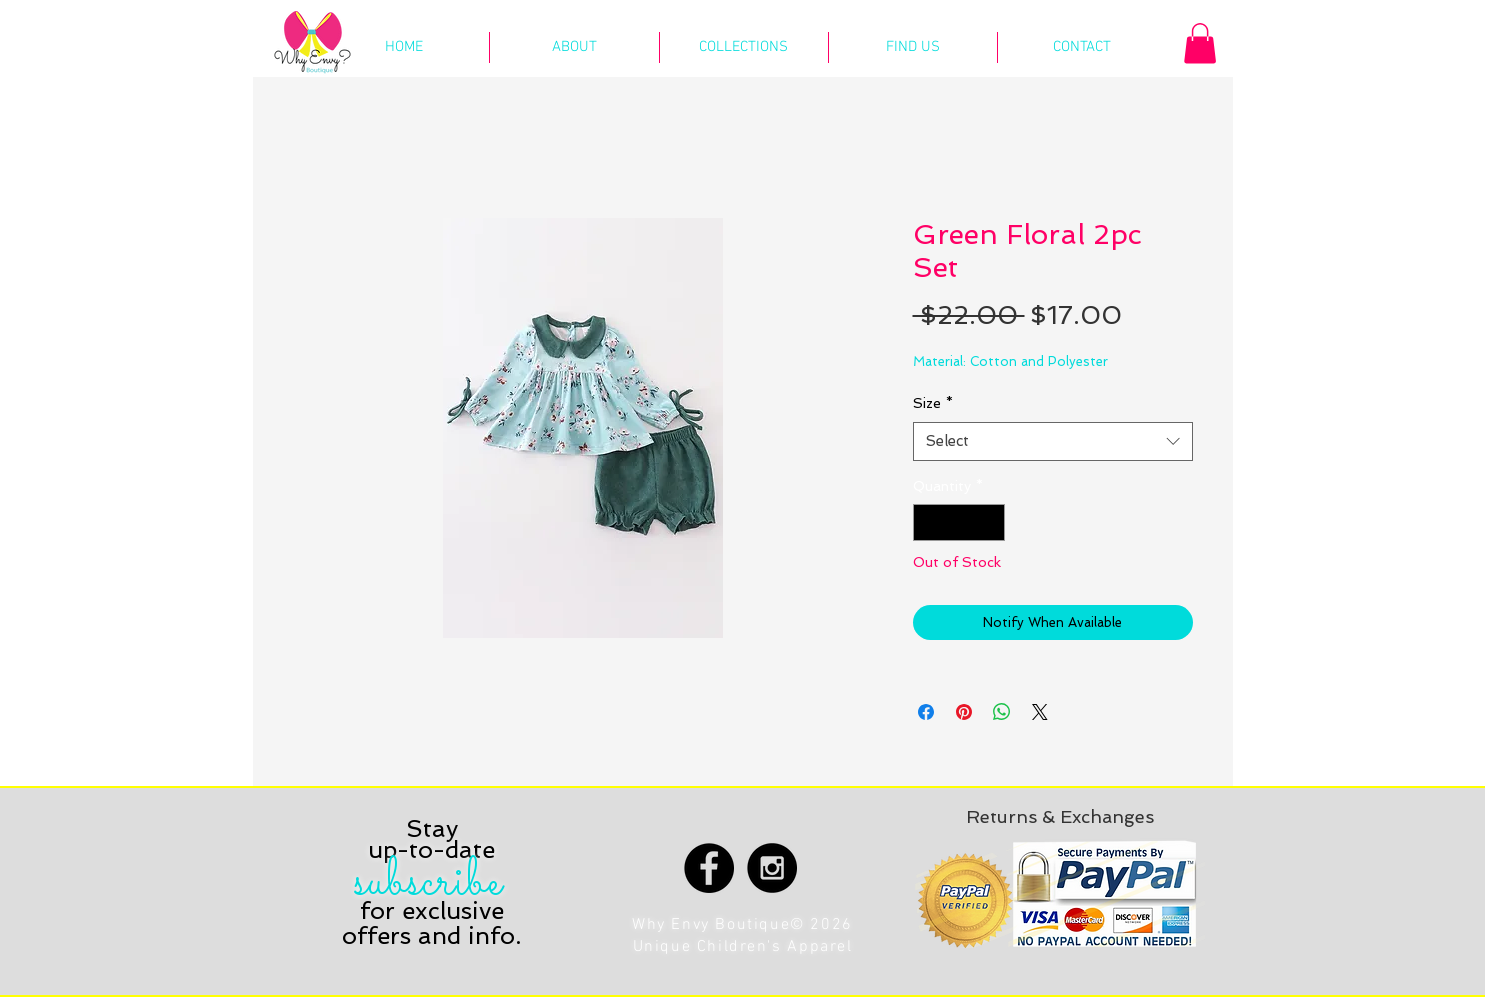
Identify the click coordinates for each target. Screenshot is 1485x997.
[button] (1200, 43)
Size (933, 403)
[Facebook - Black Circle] (709, 868)
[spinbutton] (959, 522)
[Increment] (989, 522)
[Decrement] (928, 522)
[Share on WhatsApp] (1002, 712)
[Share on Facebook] (926, 712)
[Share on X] (1040, 712)
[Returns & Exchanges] (1060, 816)
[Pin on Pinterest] (964, 712)
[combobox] (1053, 441)
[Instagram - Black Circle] (772, 868)
